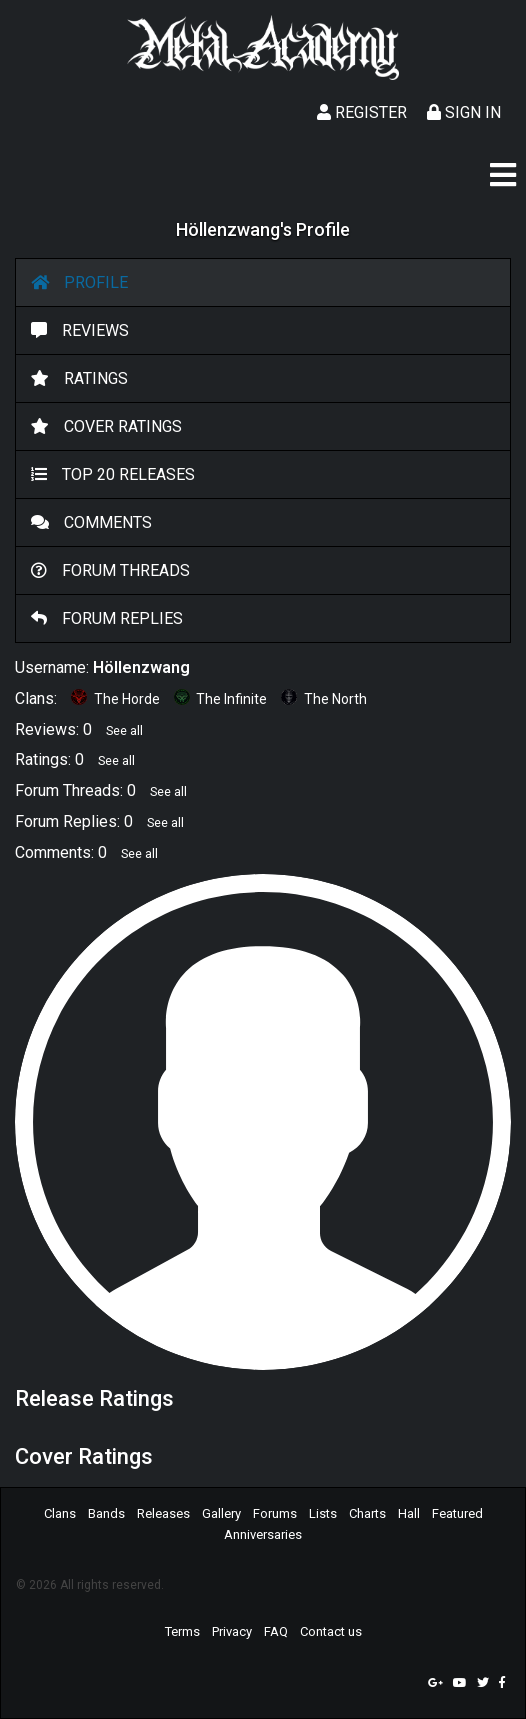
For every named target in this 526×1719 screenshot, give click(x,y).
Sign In (464, 112)
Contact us (331, 1631)
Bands (106, 1513)
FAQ (276, 1631)
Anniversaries (263, 1534)
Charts (367, 1513)
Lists (323, 1513)
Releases (163, 1513)
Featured (457, 1513)
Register (362, 112)
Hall (409, 1513)
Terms (182, 1631)
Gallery (221, 1513)
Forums (275, 1513)
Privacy (232, 1631)
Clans (60, 1513)
